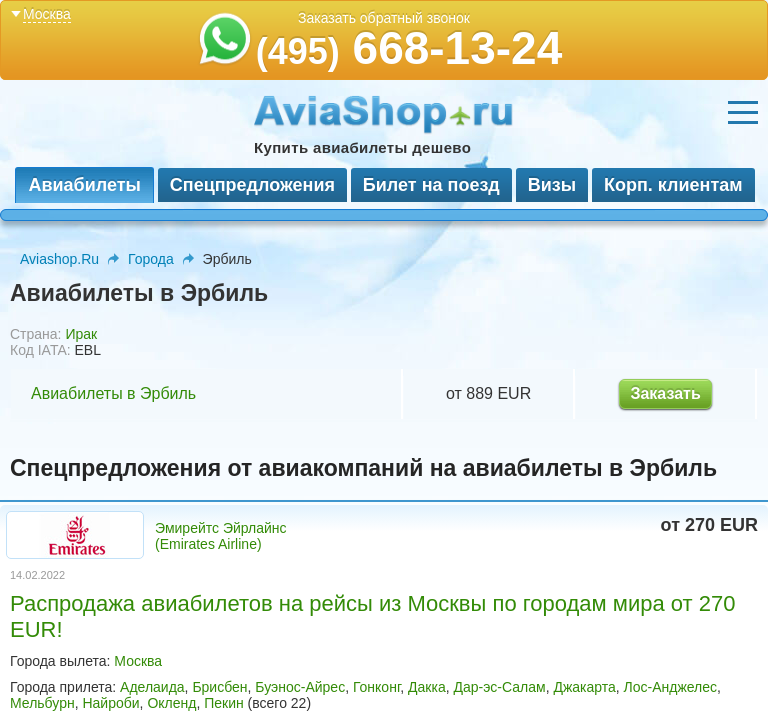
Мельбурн (42, 703)
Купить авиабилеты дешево (362, 147)
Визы (552, 185)
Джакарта (584, 687)
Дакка (427, 687)
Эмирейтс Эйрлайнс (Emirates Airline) (221, 536)
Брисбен (219, 687)
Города (151, 259)
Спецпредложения (252, 185)
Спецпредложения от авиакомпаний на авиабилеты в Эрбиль (363, 468)
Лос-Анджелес (671, 687)
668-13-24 (409, 48)
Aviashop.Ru (59, 259)
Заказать (665, 393)
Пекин (224, 703)
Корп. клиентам (673, 185)
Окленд (171, 703)
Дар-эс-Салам (499, 687)
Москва (138, 661)
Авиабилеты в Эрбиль (113, 393)
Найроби (110, 703)
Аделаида (152, 687)
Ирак (81, 334)
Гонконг (376, 687)
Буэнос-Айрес (300, 687)
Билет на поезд (431, 185)
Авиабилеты (84, 185)
